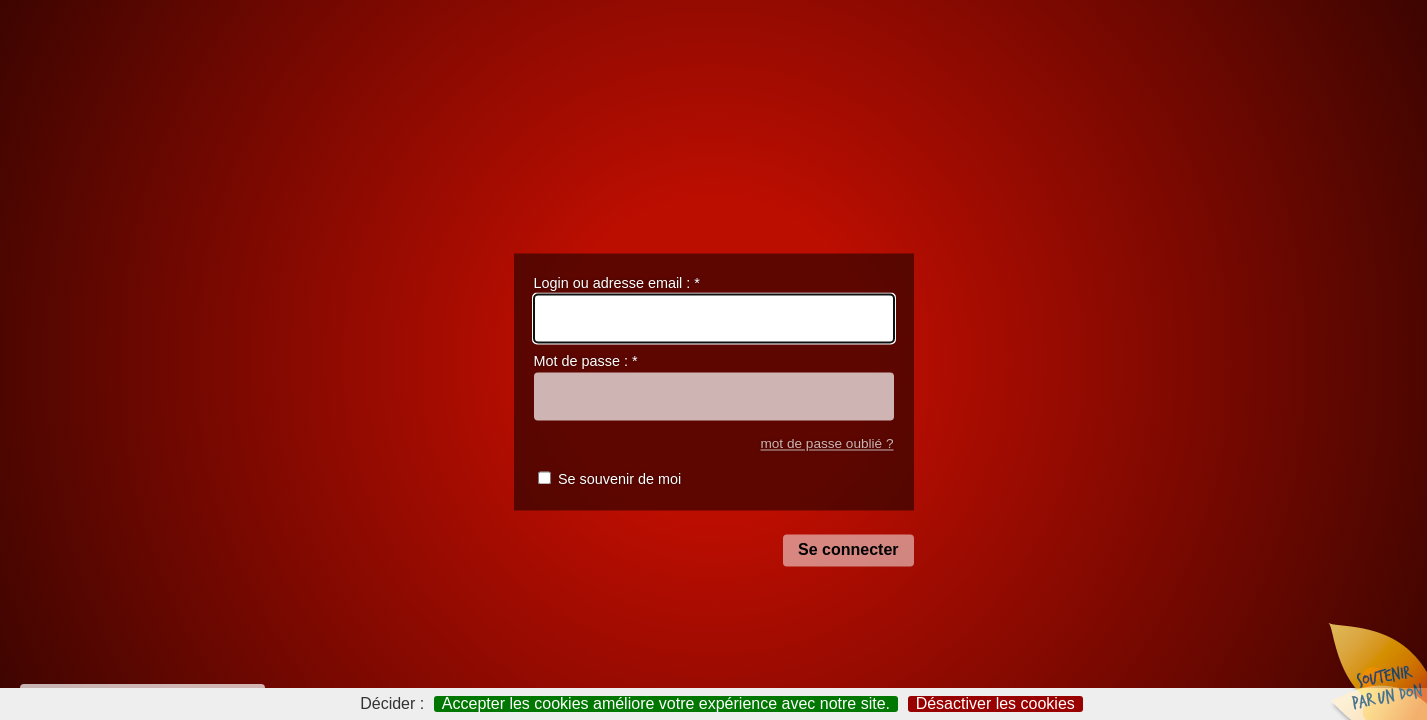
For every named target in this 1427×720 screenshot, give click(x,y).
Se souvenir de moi (619, 480)
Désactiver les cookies (995, 704)
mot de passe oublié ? (826, 443)
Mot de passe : (586, 362)
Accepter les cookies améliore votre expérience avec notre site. (666, 704)
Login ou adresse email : (617, 283)
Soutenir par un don (1377, 670)
